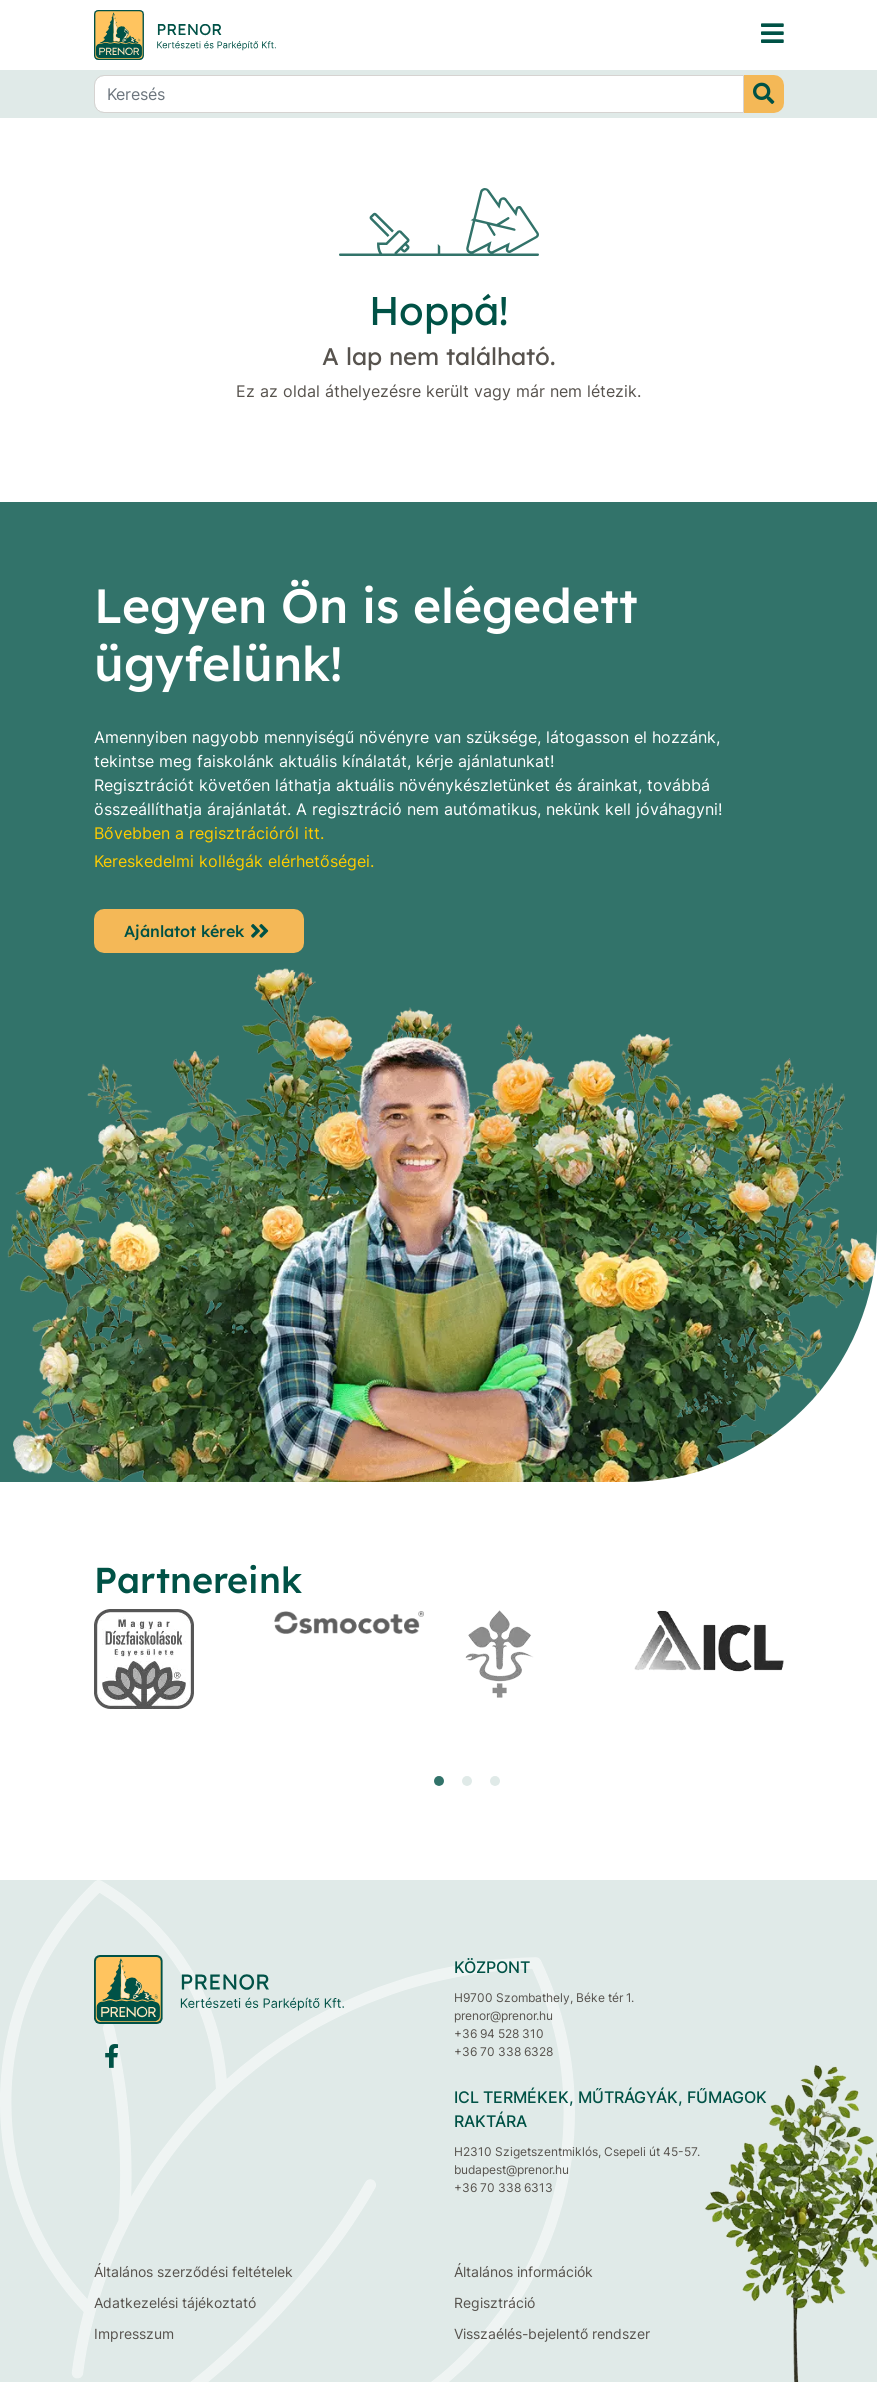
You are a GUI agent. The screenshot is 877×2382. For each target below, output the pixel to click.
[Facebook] (111, 2060)
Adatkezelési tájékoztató (175, 2302)
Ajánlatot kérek (184, 931)
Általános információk (523, 2271)
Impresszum (134, 2333)
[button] (439, 1781)
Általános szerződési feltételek (193, 2271)
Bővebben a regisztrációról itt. (209, 833)
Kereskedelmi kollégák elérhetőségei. (234, 861)
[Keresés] (419, 94)
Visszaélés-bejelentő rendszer (552, 2333)
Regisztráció (494, 2302)
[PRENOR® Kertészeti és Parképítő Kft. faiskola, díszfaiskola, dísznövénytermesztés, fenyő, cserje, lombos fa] (772, 34)
